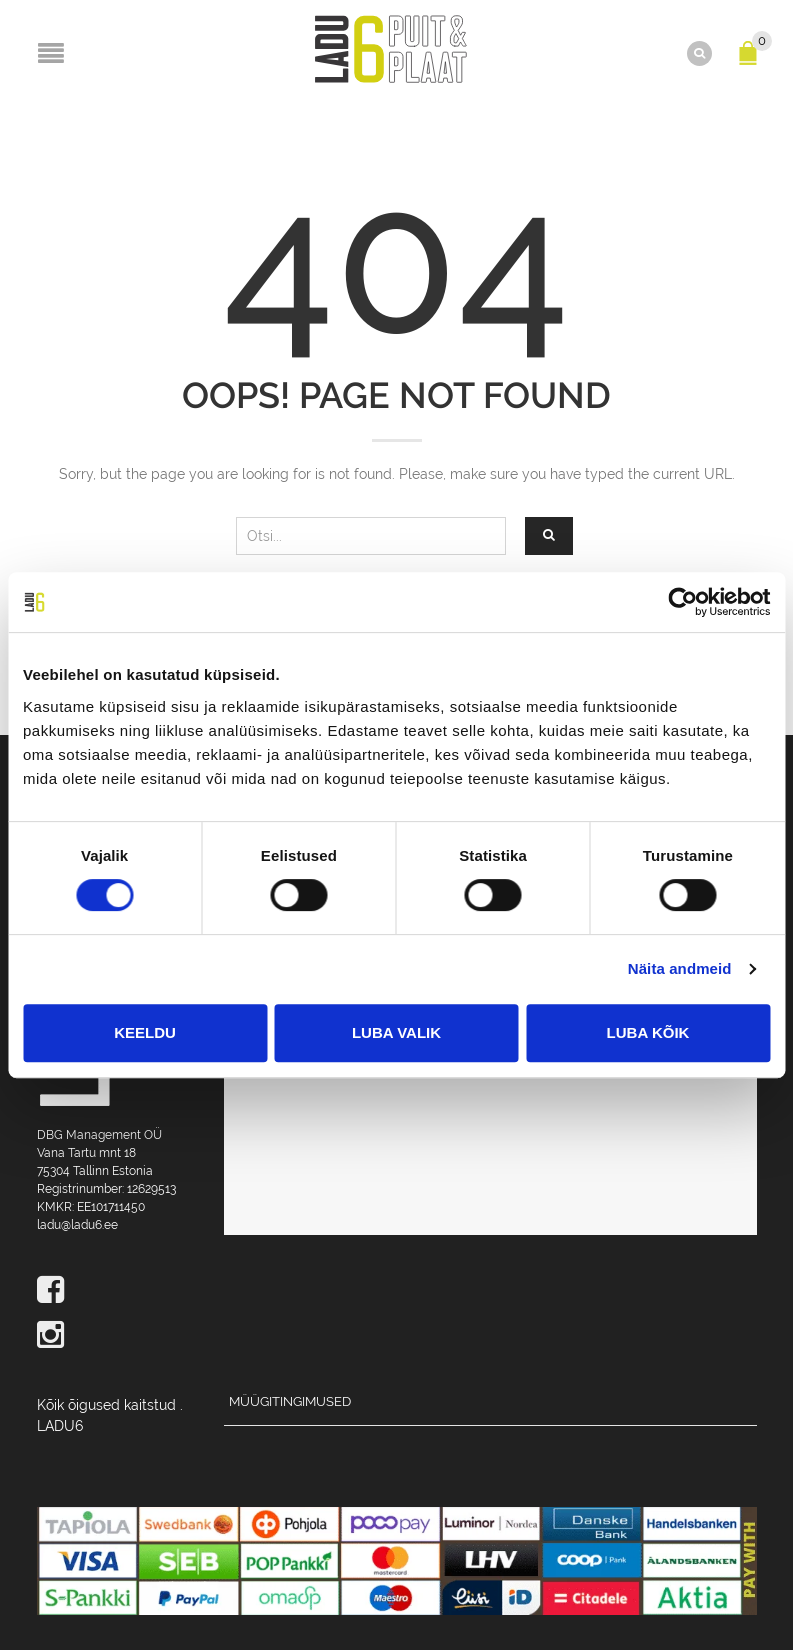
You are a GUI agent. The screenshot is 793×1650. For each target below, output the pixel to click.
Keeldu (145, 1032)
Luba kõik (648, 1032)
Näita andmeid (680, 968)
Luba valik (396, 1032)
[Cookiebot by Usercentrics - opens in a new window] (682, 602)
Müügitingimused (290, 1401)
